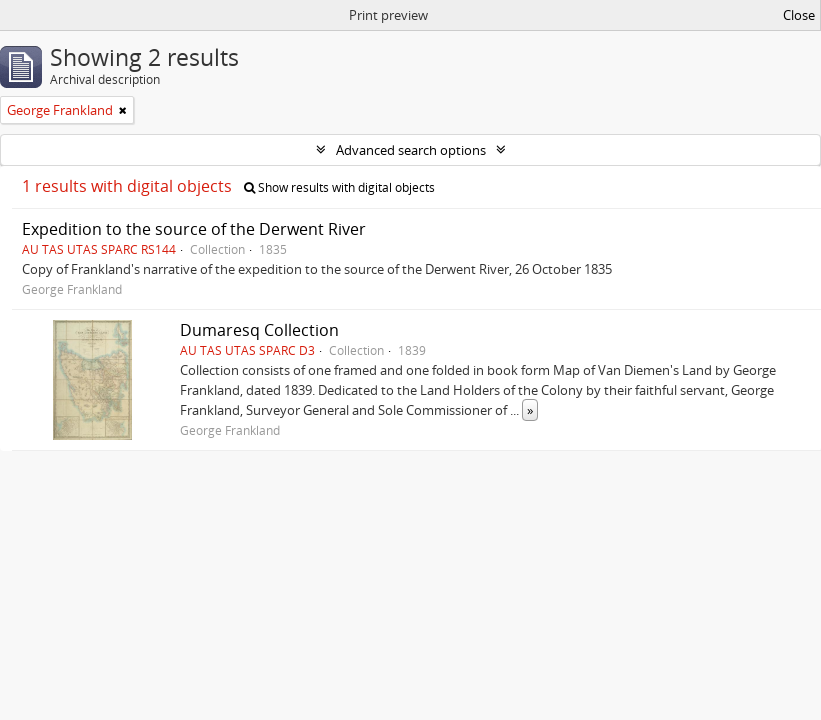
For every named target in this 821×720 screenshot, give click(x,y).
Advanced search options (411, 150)
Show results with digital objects (339, 187)
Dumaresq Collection (259, 330)
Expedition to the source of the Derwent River (194, 229)
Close (799, 15)
